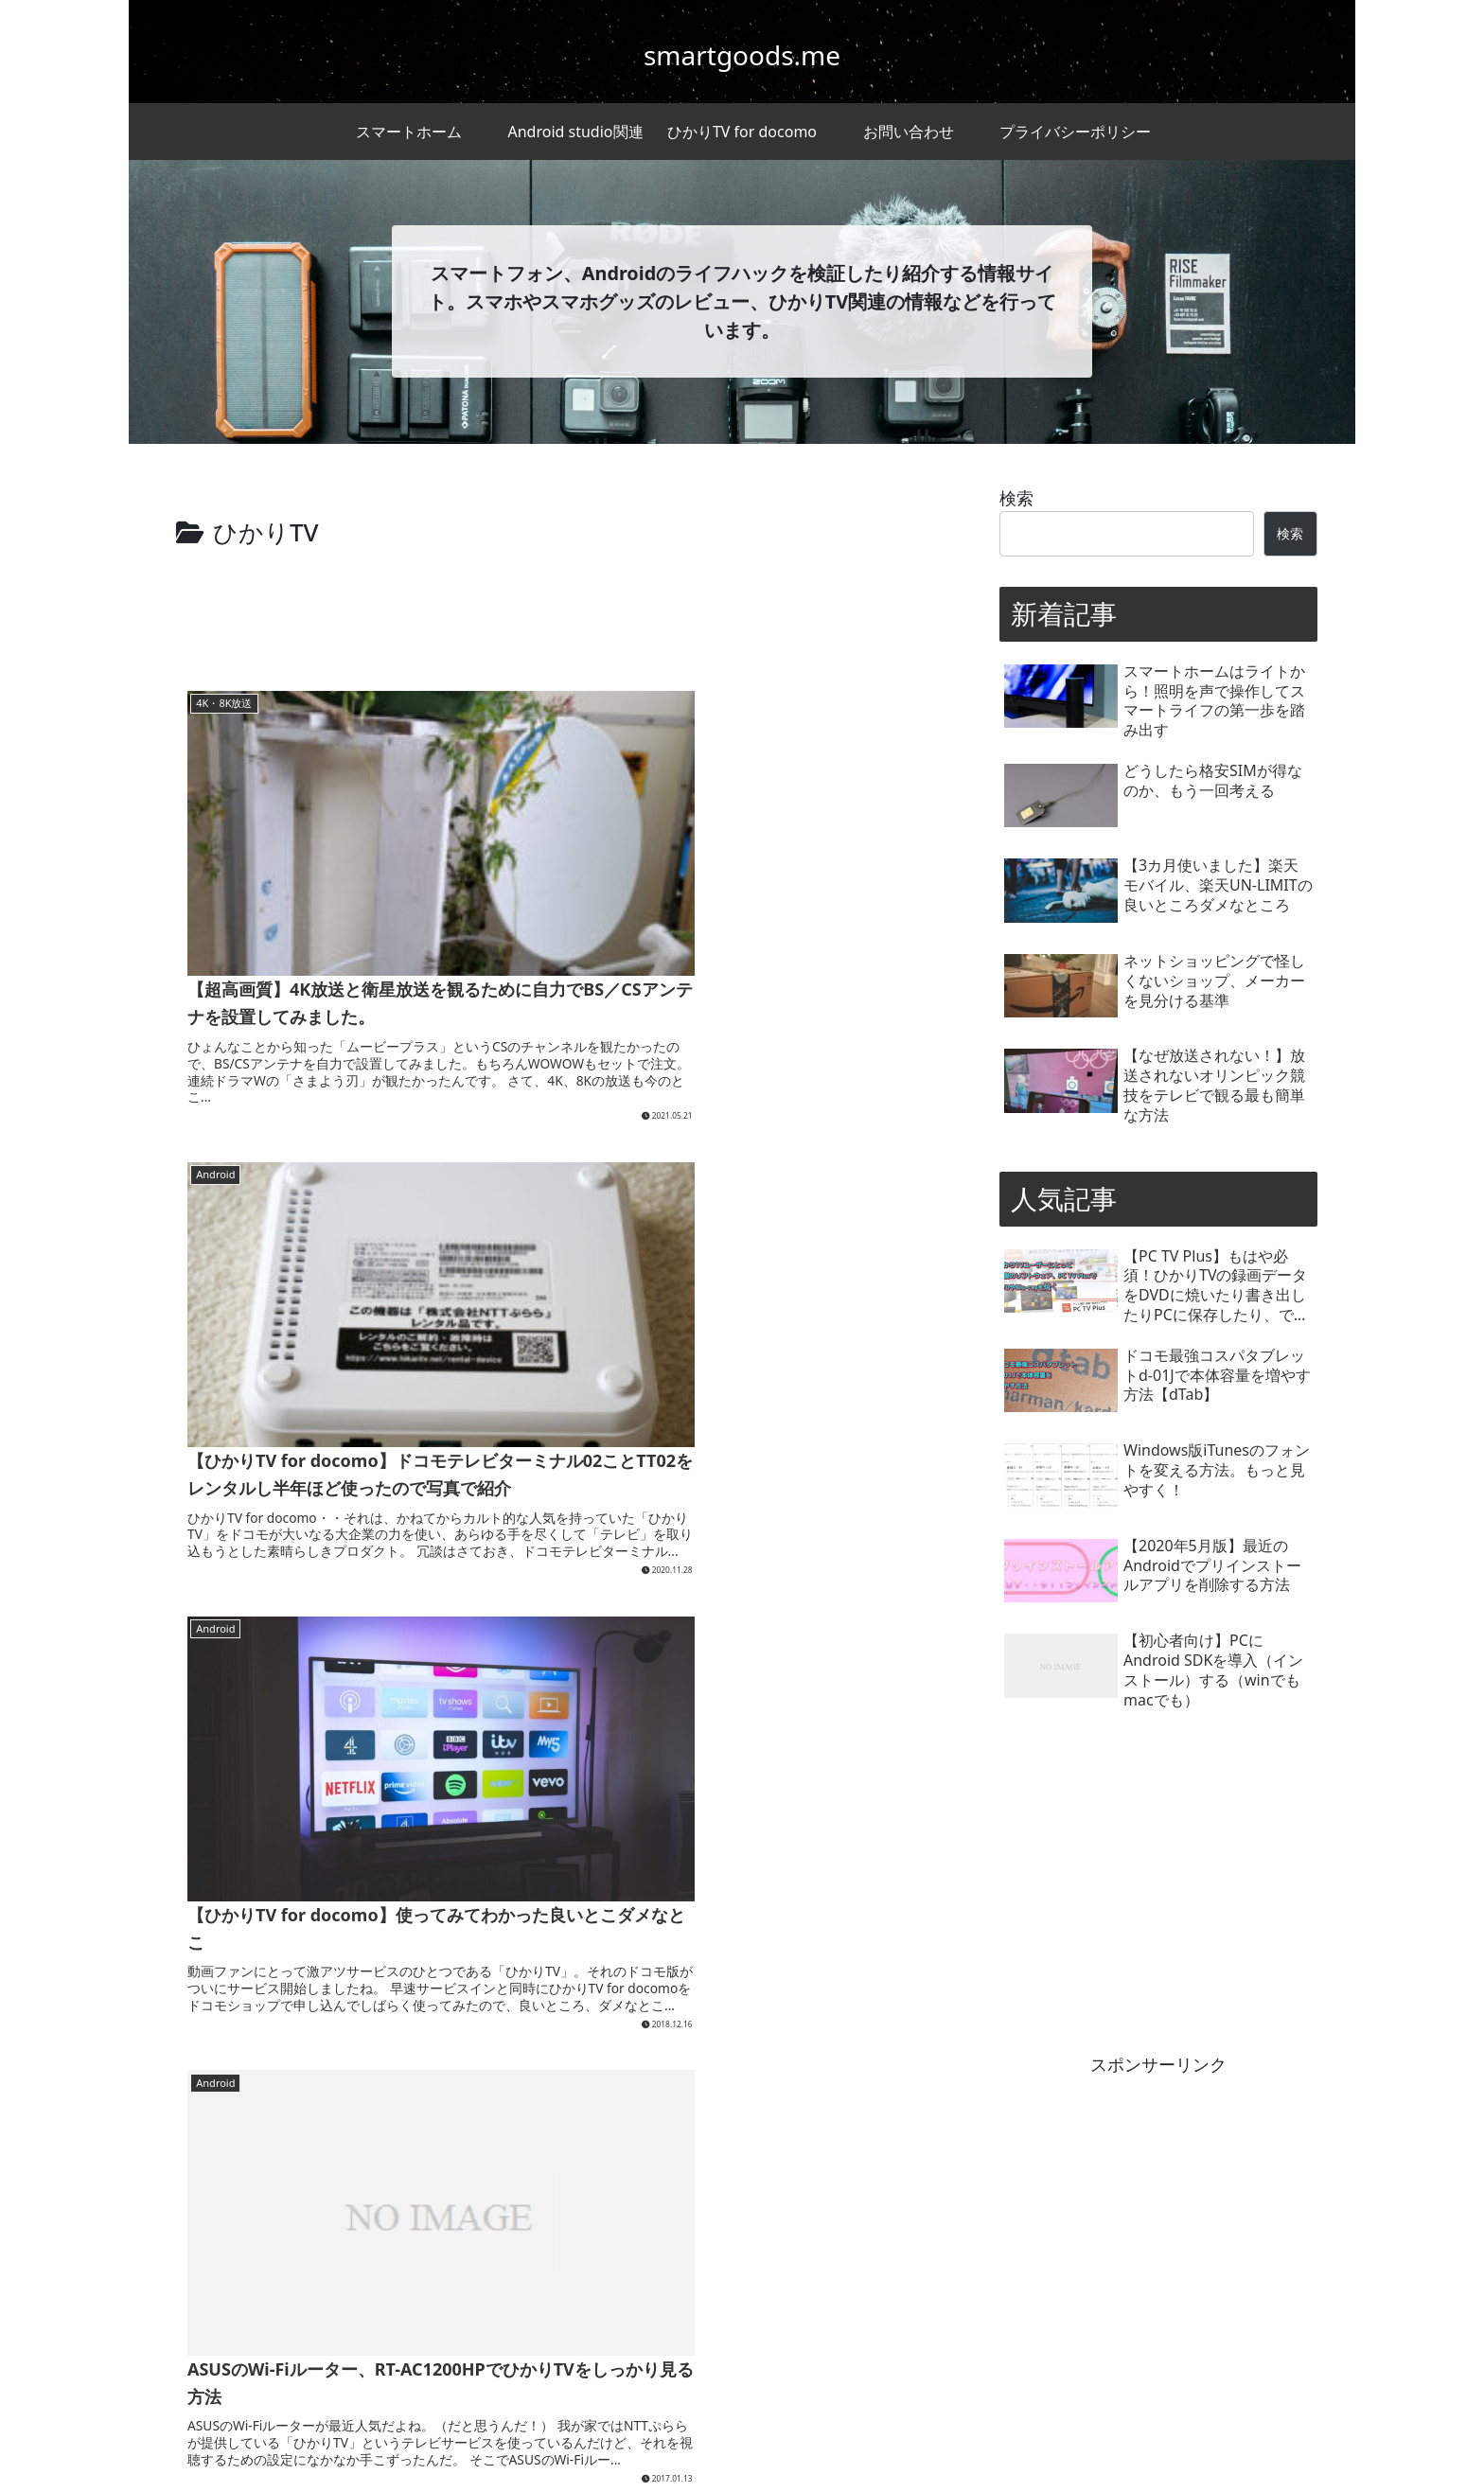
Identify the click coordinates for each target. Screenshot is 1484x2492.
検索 (1016, 497)
